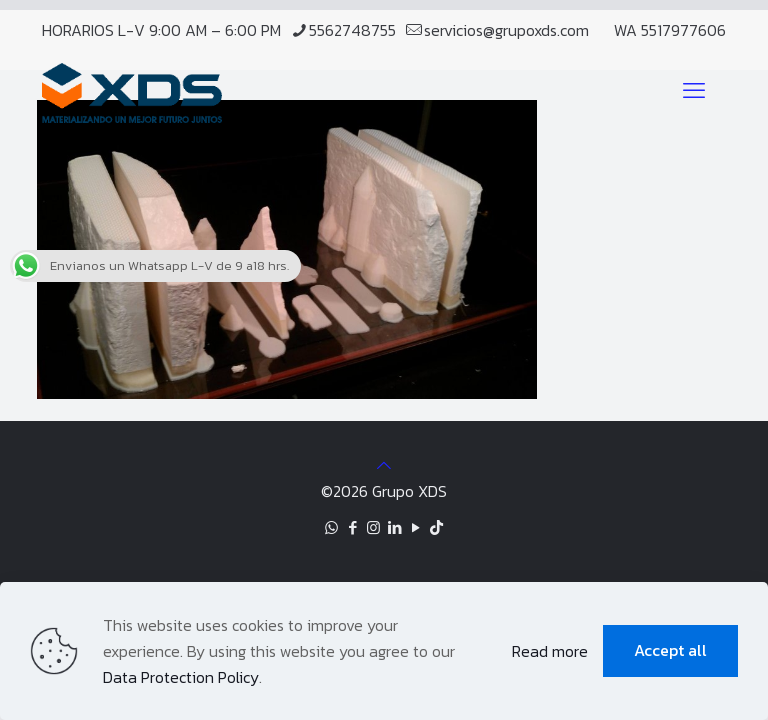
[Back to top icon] (384, 465)
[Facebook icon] (352, 527)
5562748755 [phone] (352, 30)
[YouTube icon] (415, 527)
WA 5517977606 (670, 30)
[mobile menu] (694, 91)
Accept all (670, 650)
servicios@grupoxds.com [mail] (506, 30)
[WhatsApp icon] (331, 527)
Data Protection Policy (181, 677)
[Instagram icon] (373, 527)
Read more (550, 651)
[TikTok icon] (436, 527)
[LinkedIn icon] (394, 527)
